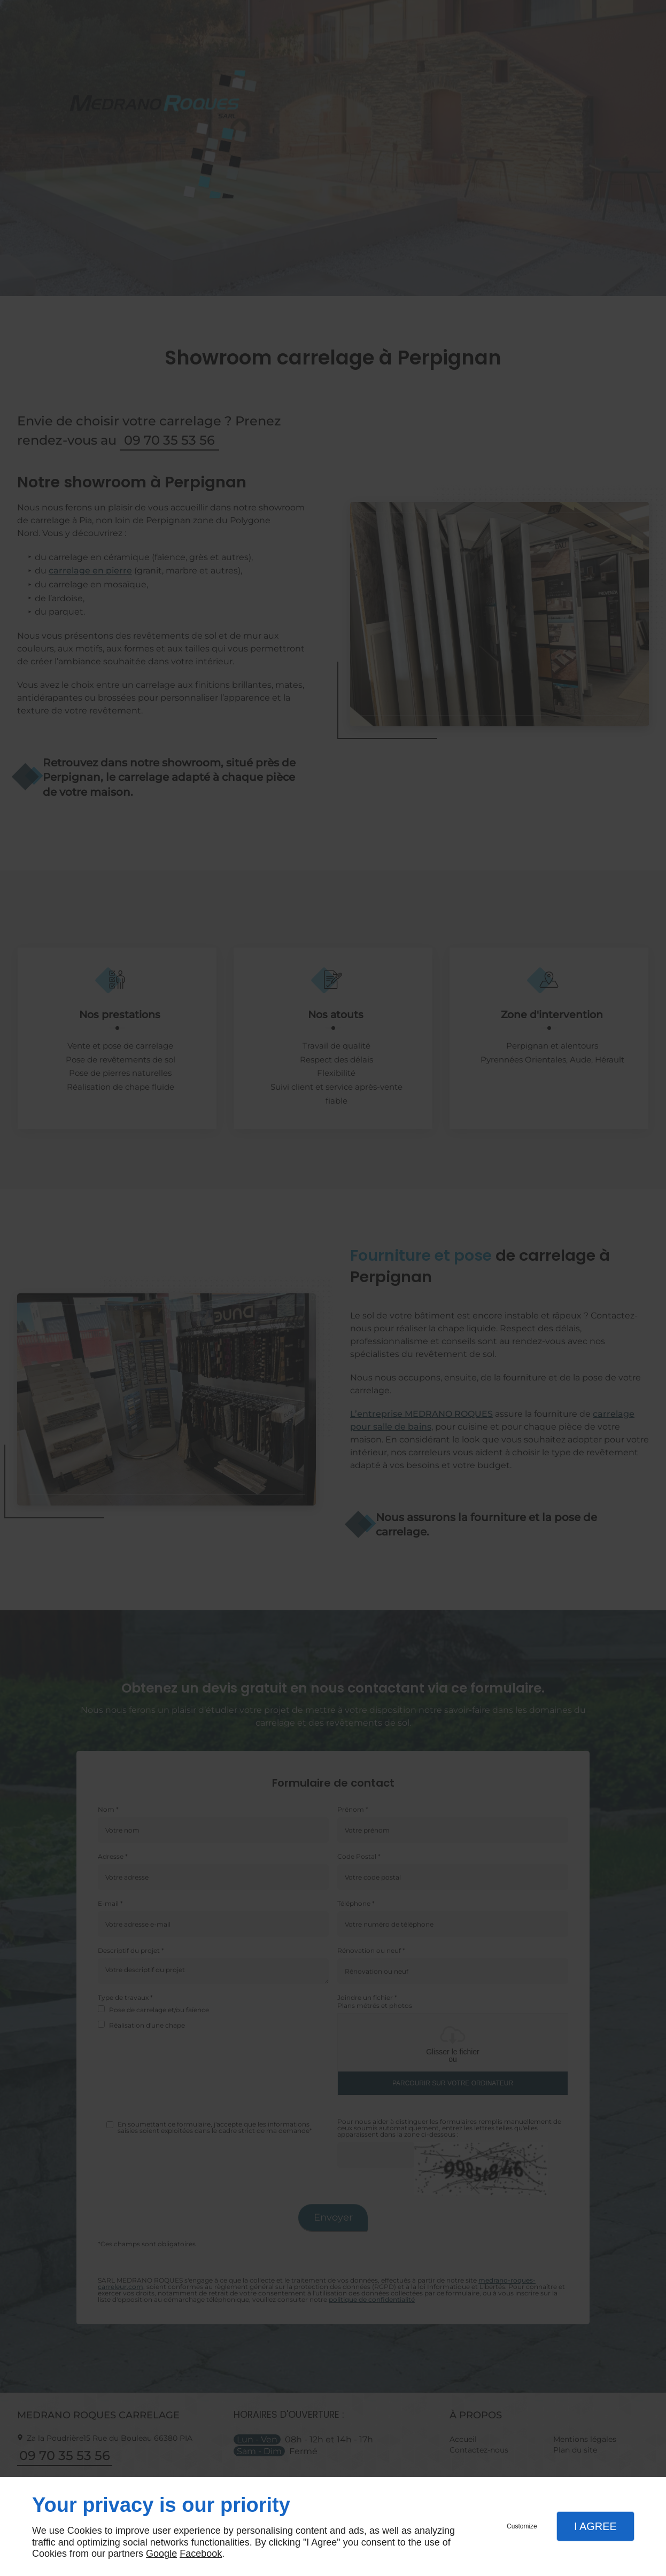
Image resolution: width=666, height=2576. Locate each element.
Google (161, 2553)
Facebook (201, 2553)
